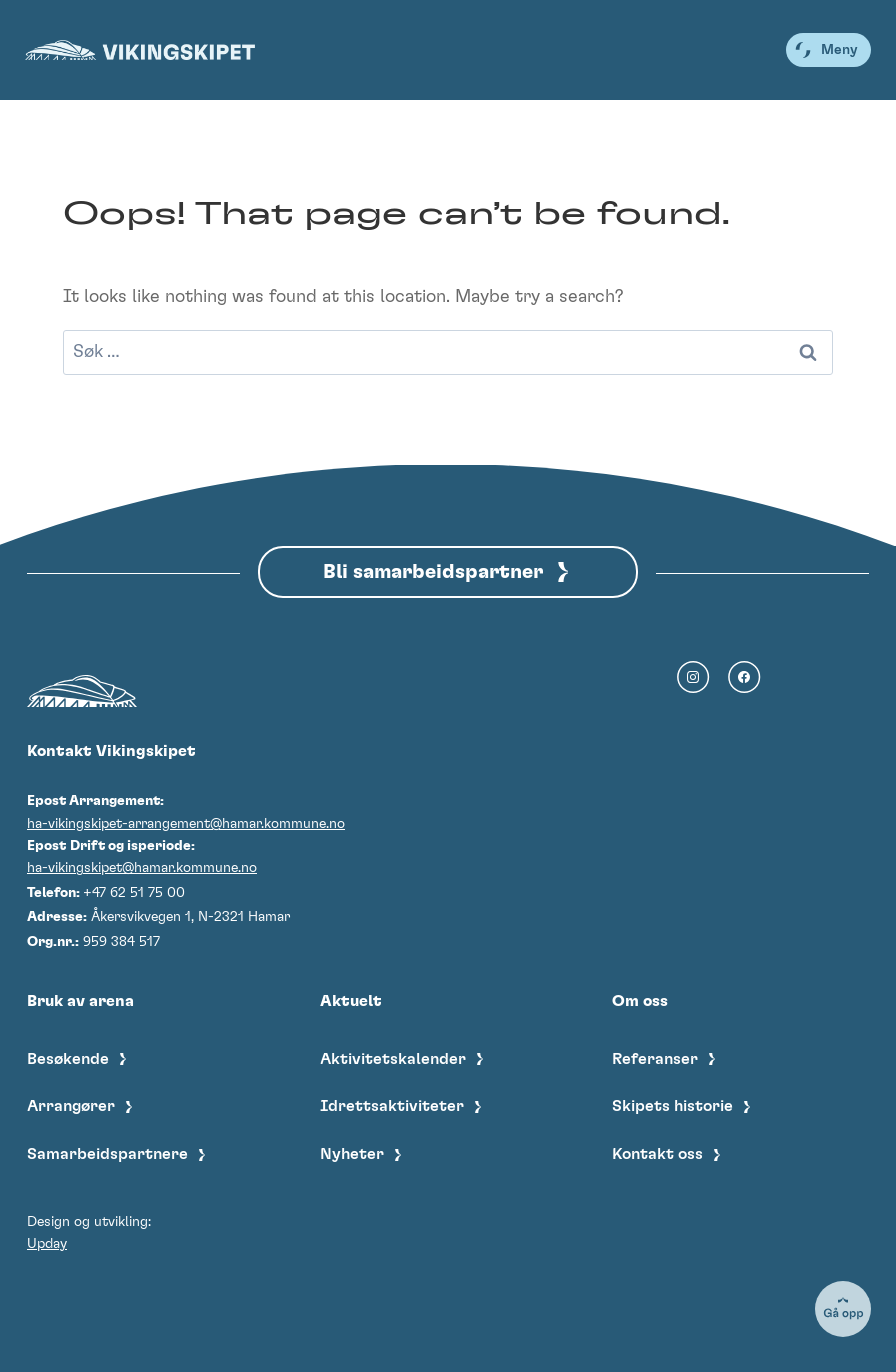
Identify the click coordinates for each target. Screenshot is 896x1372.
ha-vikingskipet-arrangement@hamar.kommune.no (186, 824)
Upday (47, 1244)
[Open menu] (828, 50)
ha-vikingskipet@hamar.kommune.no (142, 868)
